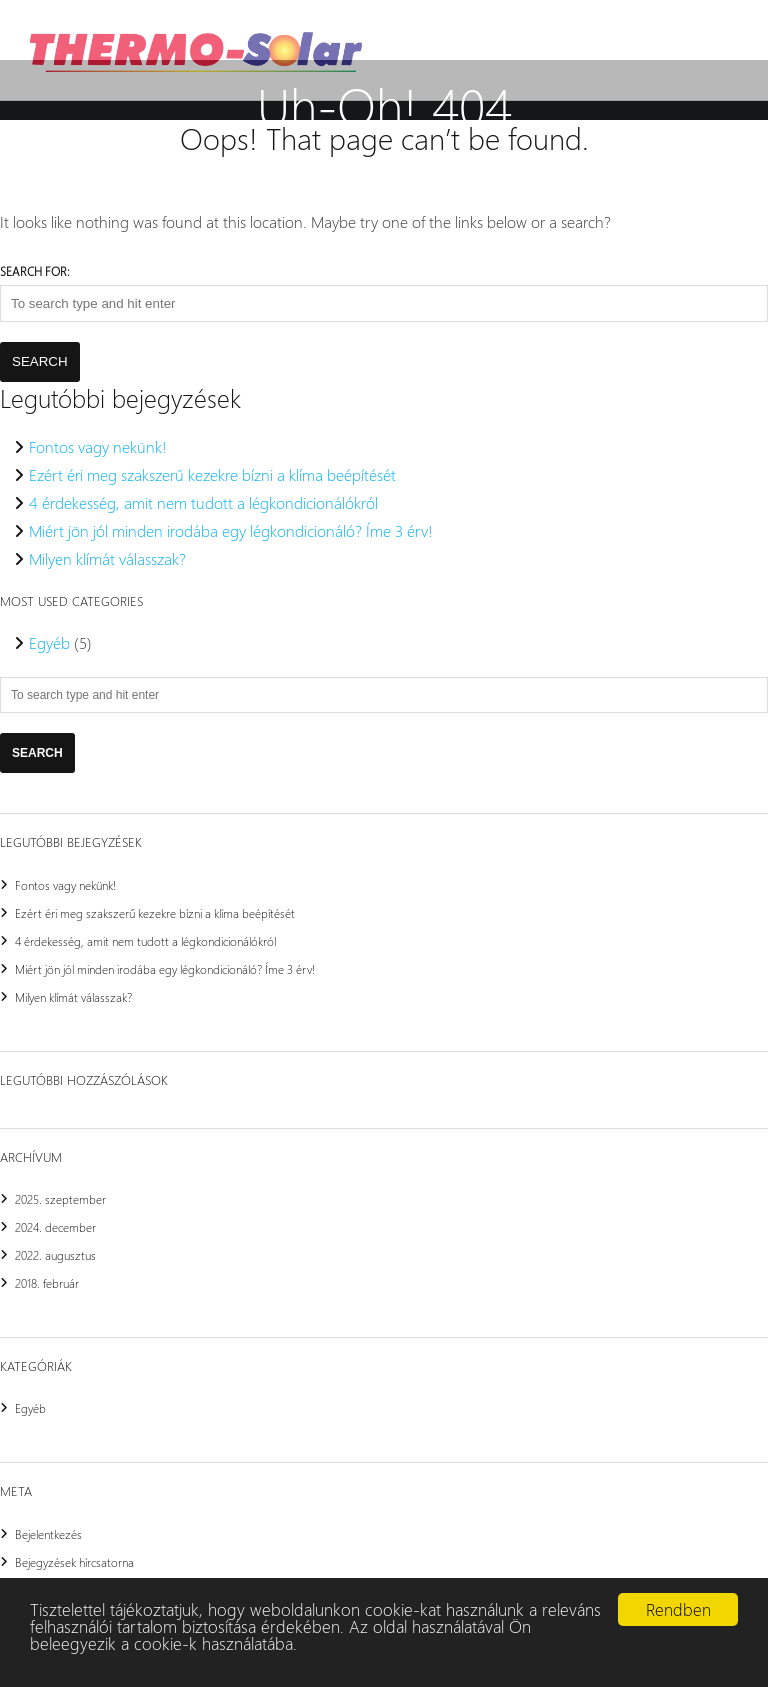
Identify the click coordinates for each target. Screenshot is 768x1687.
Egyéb (49, 642)
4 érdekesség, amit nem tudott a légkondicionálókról (203, 502)
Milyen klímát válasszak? (107, 558)
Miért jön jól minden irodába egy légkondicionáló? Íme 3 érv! (231, 530)
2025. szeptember (60, 1199)
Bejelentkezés (48, 1534)
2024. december (55, 1227)
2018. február (47, 1283)
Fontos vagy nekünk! (98, 446)
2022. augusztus (55, 1255)
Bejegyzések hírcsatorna (74, 1562)
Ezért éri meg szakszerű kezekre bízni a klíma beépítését (212, 474)
